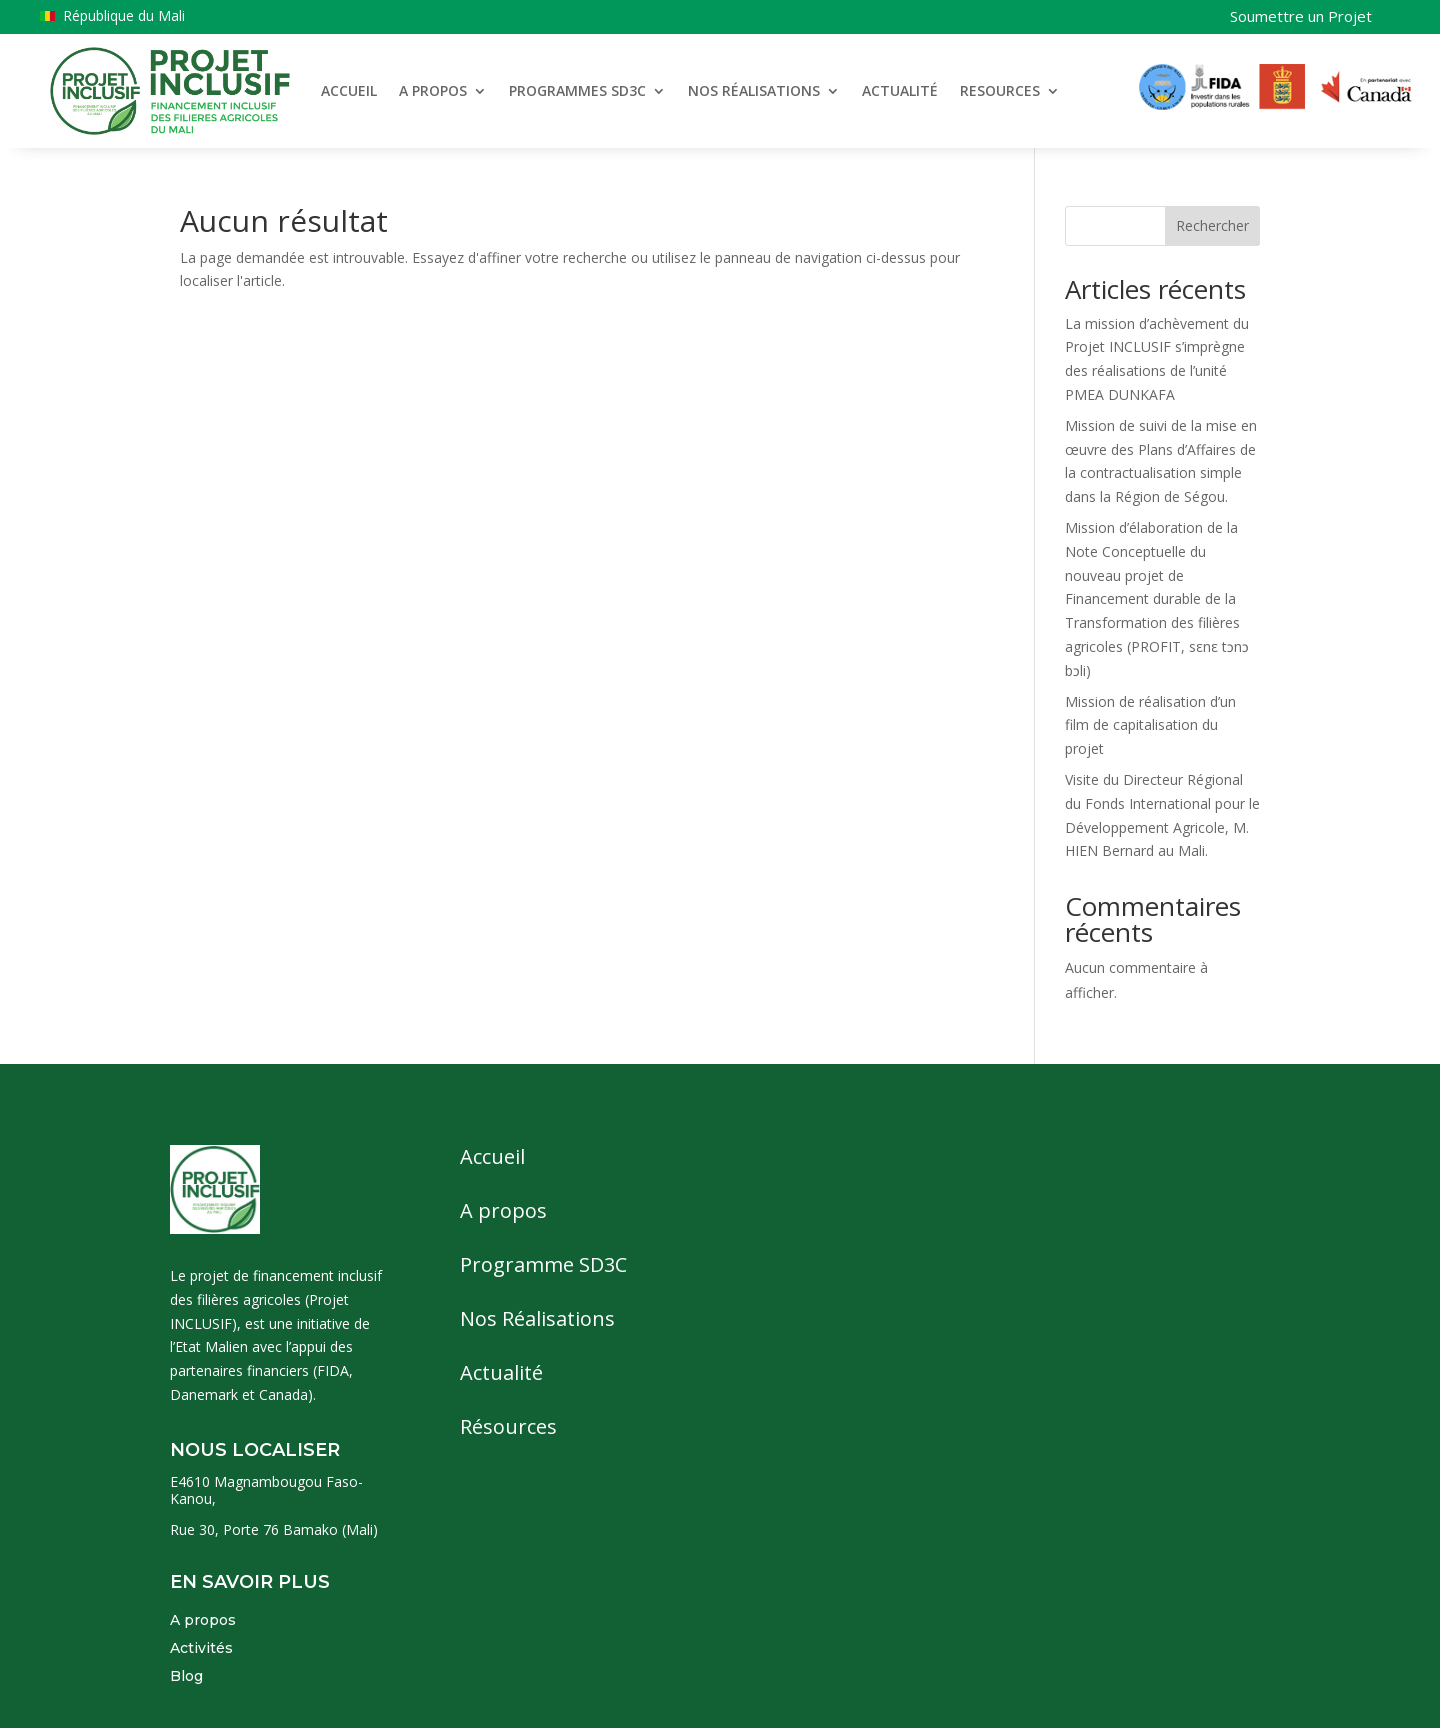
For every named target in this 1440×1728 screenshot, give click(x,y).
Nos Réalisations (537, 1318)
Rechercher (1212, 225)
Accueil (492, 1156)
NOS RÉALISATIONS (754, 90)
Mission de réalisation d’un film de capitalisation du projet (1150, 725)
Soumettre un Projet (1301, 16)
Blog (186, 1676)
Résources (508, 1426)
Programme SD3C (543, 1264)
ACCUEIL (349, 90)
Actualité (501, 1372)
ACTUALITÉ (900, 90)
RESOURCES (1000, 90)
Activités (201, 1648)
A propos (203, 1620)
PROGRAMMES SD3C (577, 90)
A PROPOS (433, 90)
